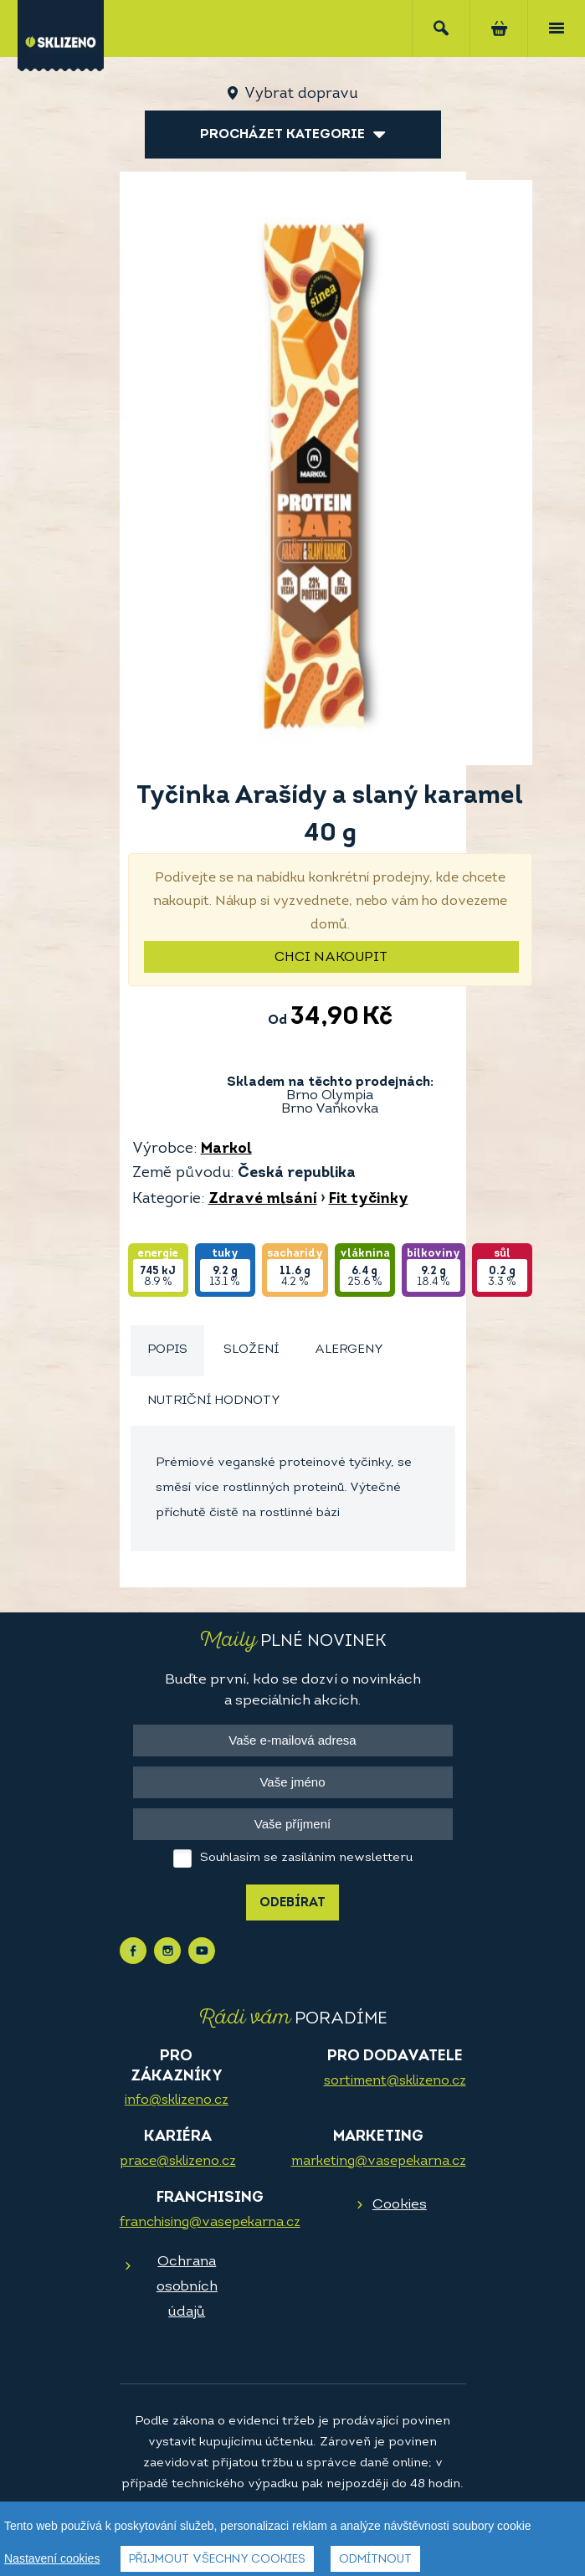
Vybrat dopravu (300, 94)
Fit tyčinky (368, 1199)
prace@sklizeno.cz (178, 2161)
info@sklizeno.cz (176, 2100)
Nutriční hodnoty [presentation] (213, 1401)
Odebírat (292, 1903)
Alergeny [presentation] (349, 1350)
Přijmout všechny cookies (217, 2559)
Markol (226, 1149)
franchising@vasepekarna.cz (210, 2222)
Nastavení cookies (52, 2558)
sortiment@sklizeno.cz (395, 2081)
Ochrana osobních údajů (187, 2287)
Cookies (399, 2205)
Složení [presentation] (251, 1350)
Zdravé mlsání (262, 1199)
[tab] (167, 1350)
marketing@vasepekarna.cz (378, 2161)
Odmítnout (375, 2559)
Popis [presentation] (167, 1350)
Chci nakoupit (331, 957)
